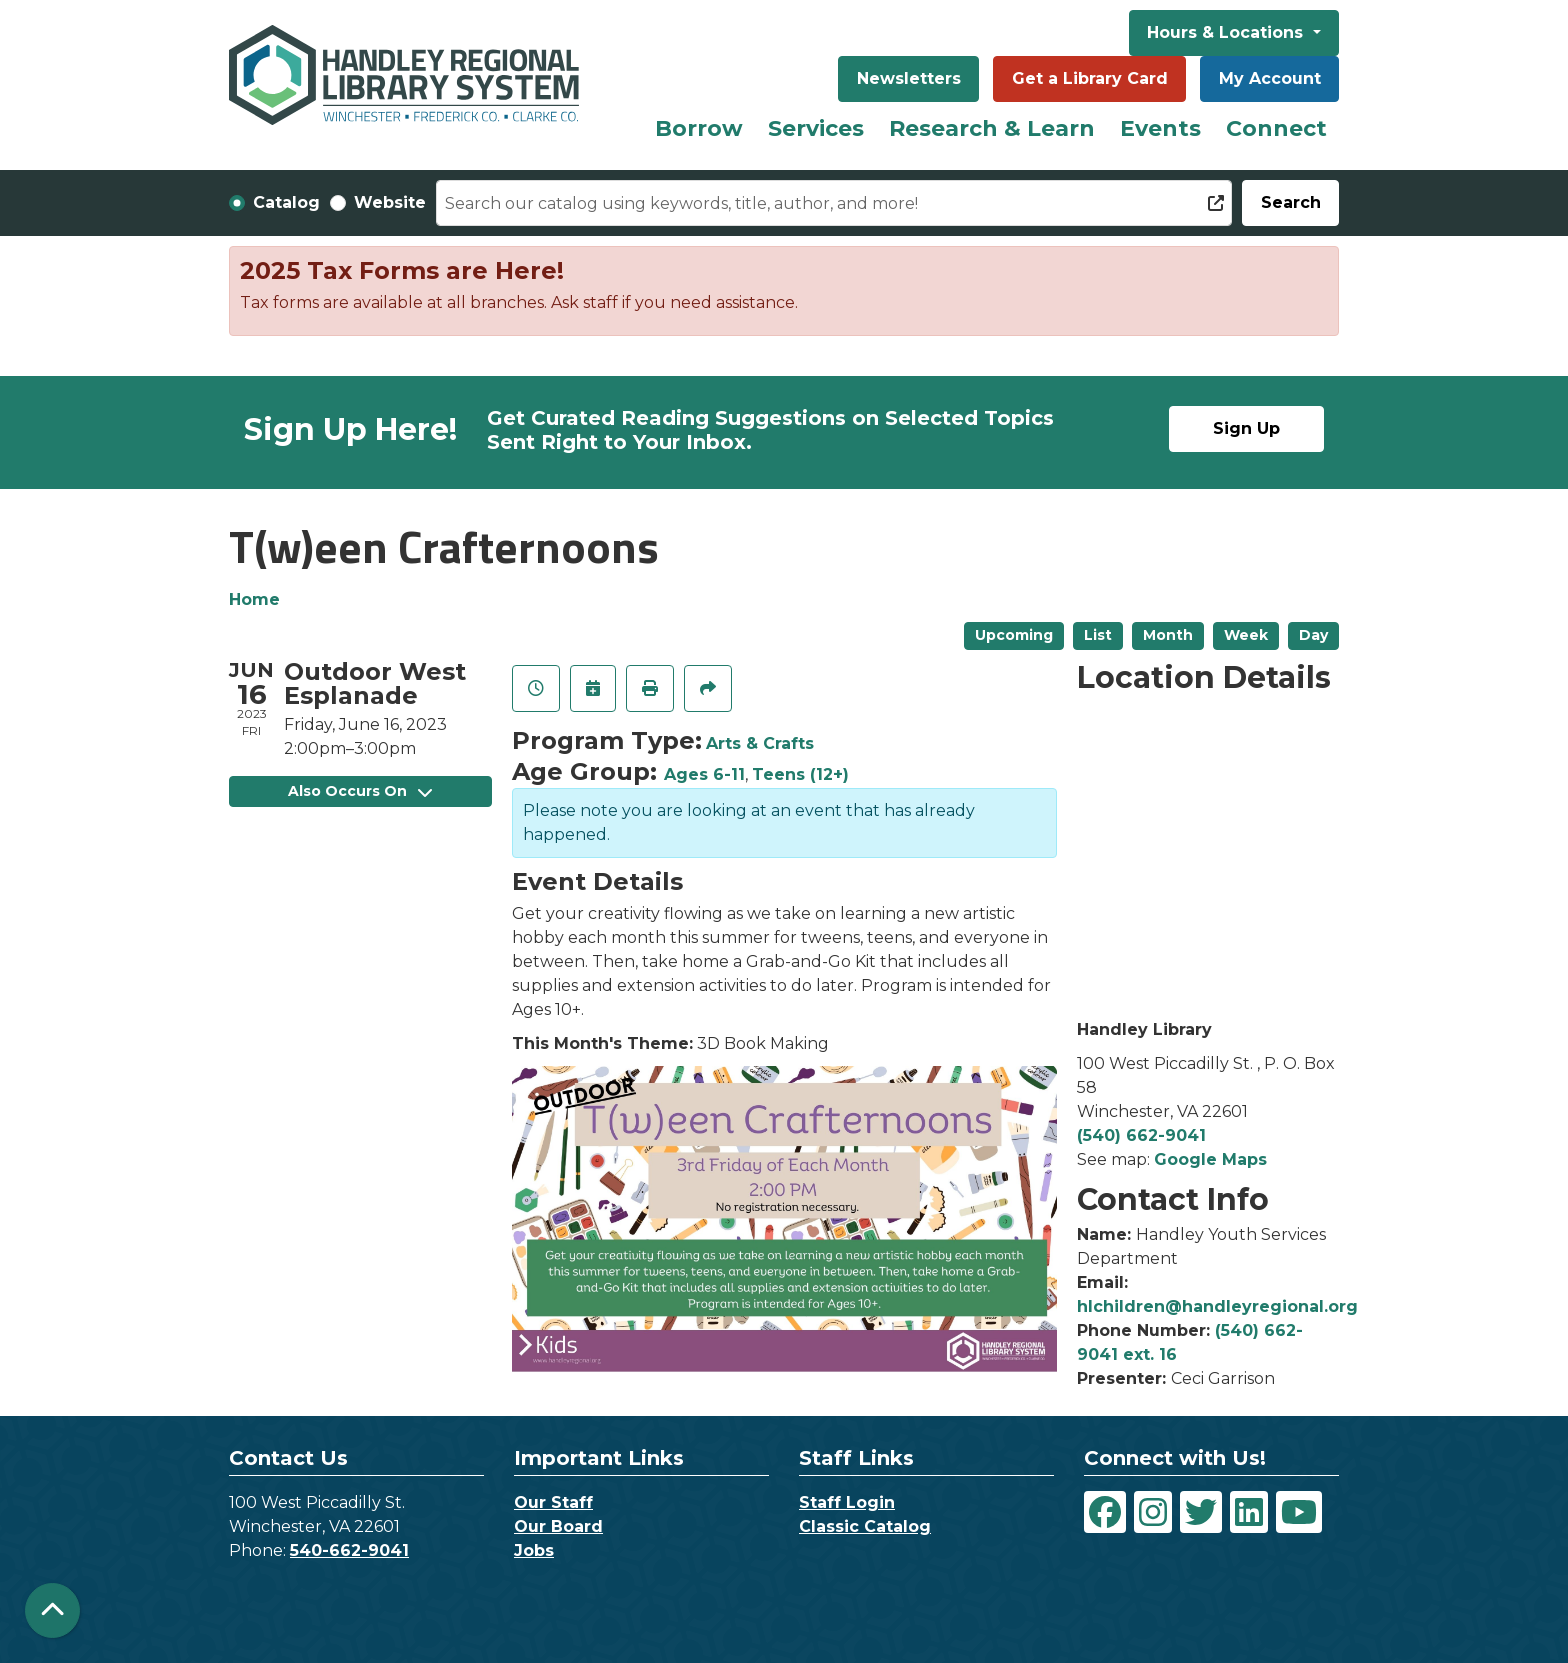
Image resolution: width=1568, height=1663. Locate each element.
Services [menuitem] (816, 128)
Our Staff (553, 1502)
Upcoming (1014, 635)
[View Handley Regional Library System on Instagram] (1153, 1512)
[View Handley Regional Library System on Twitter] (1201, 1512)
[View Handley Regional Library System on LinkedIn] (1249, 1512)
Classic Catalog (865, 1526)
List (1098, 635)
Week (1246, 635)
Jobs (534, 1550)
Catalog (286, 202)
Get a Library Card (1090, 78)
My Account (1270, 78)
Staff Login (847, 1502)
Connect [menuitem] (1276, 128)
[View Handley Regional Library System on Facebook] (1105, 1512)
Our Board (558, 1526)
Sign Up (1246, 428)
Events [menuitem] (1160, 128)
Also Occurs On (360, 791)
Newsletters (909, 78)
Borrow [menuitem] (699, 128)
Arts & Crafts (760, 743)
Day (1313, 635)
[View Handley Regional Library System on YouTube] (1299, 1512)
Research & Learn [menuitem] (992, 128)
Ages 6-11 (704, 774)
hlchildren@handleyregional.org (1217, 1306)
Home (254, 599)
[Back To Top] (52, 1610)
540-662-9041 (349, 1550)
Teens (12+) (800, 774)
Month (1168, 635)
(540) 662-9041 (1141, 1135)
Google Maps (1210, 1159)
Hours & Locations (1227, 32)
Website (390, 202)
